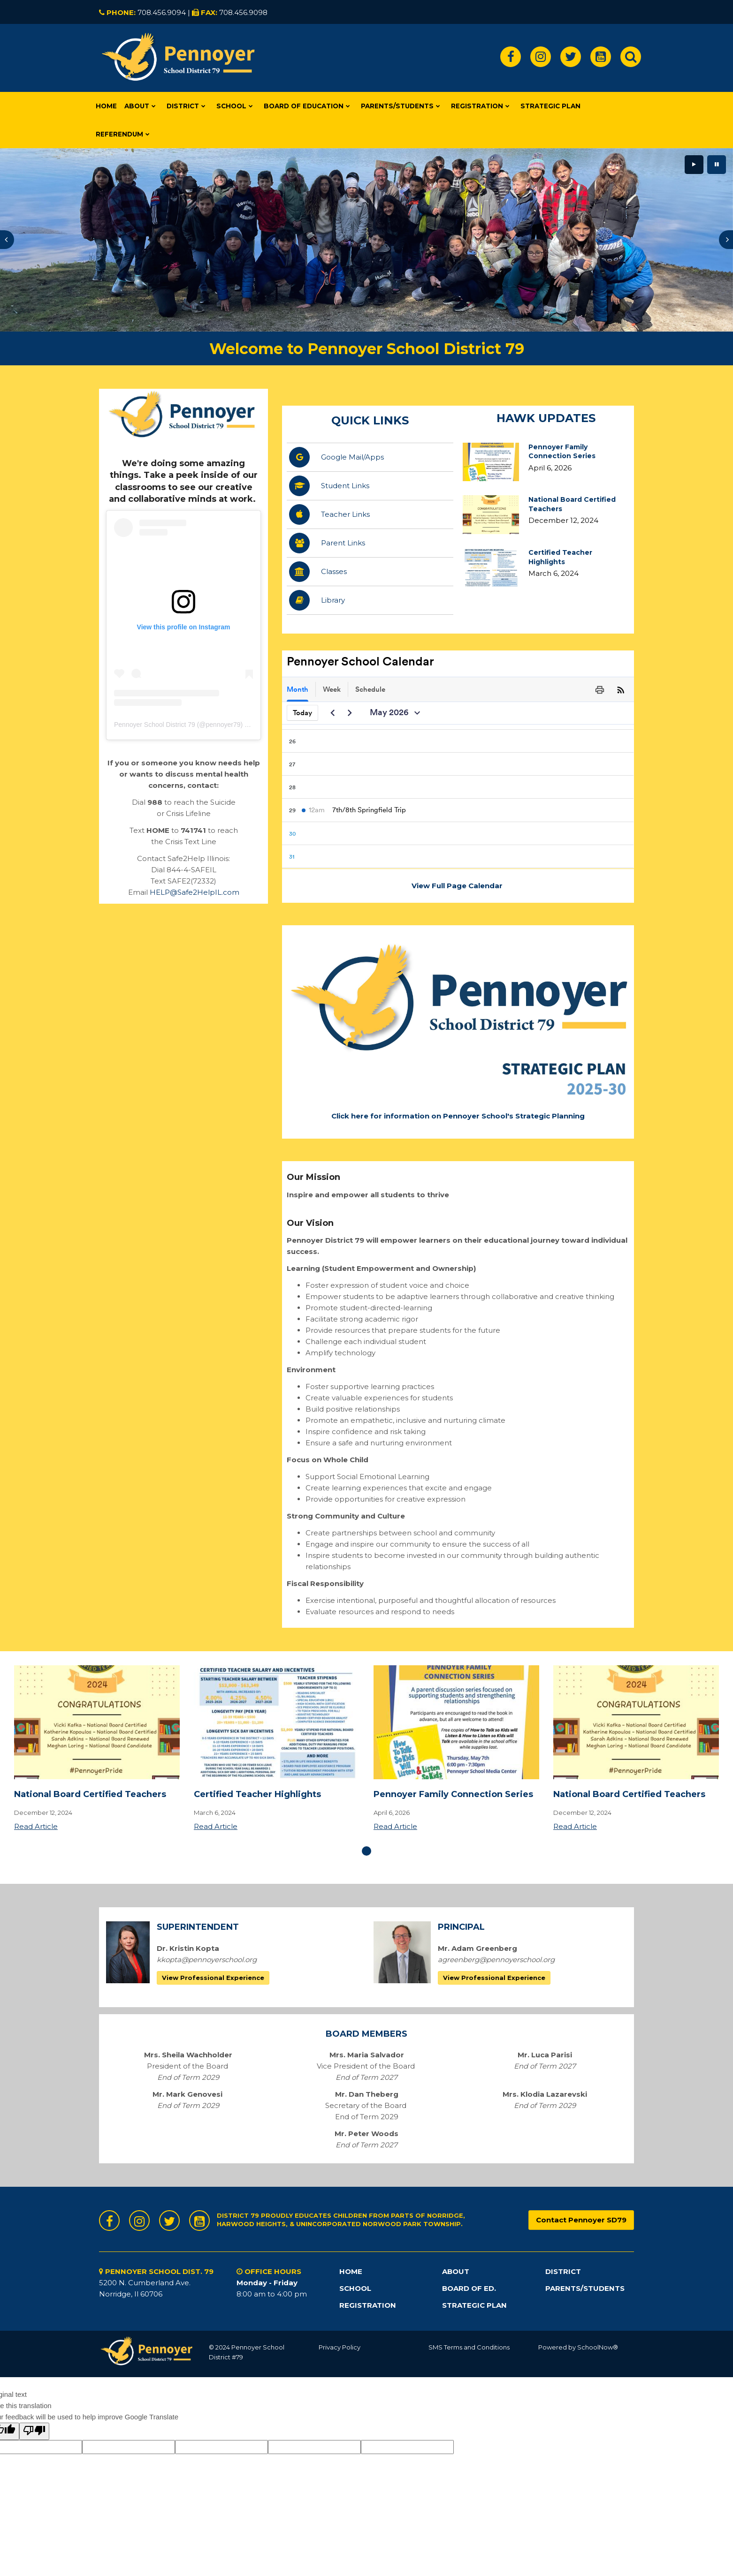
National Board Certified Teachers (90, 1794)
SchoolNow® (597, 2347)
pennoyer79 (223, 724)
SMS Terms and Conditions (469, 2347)
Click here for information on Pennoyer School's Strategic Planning (458, 1115)
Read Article (36, 1826)
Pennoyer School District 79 (154, 724)
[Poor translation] (34, 2431)
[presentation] (7, 239)
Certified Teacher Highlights (560, 557)
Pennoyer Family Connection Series (562, 452)
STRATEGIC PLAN (474, 2305)
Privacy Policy (339, 2347)
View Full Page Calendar (458, 885)
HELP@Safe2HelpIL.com (194, 892)
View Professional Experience (213, 1977)
